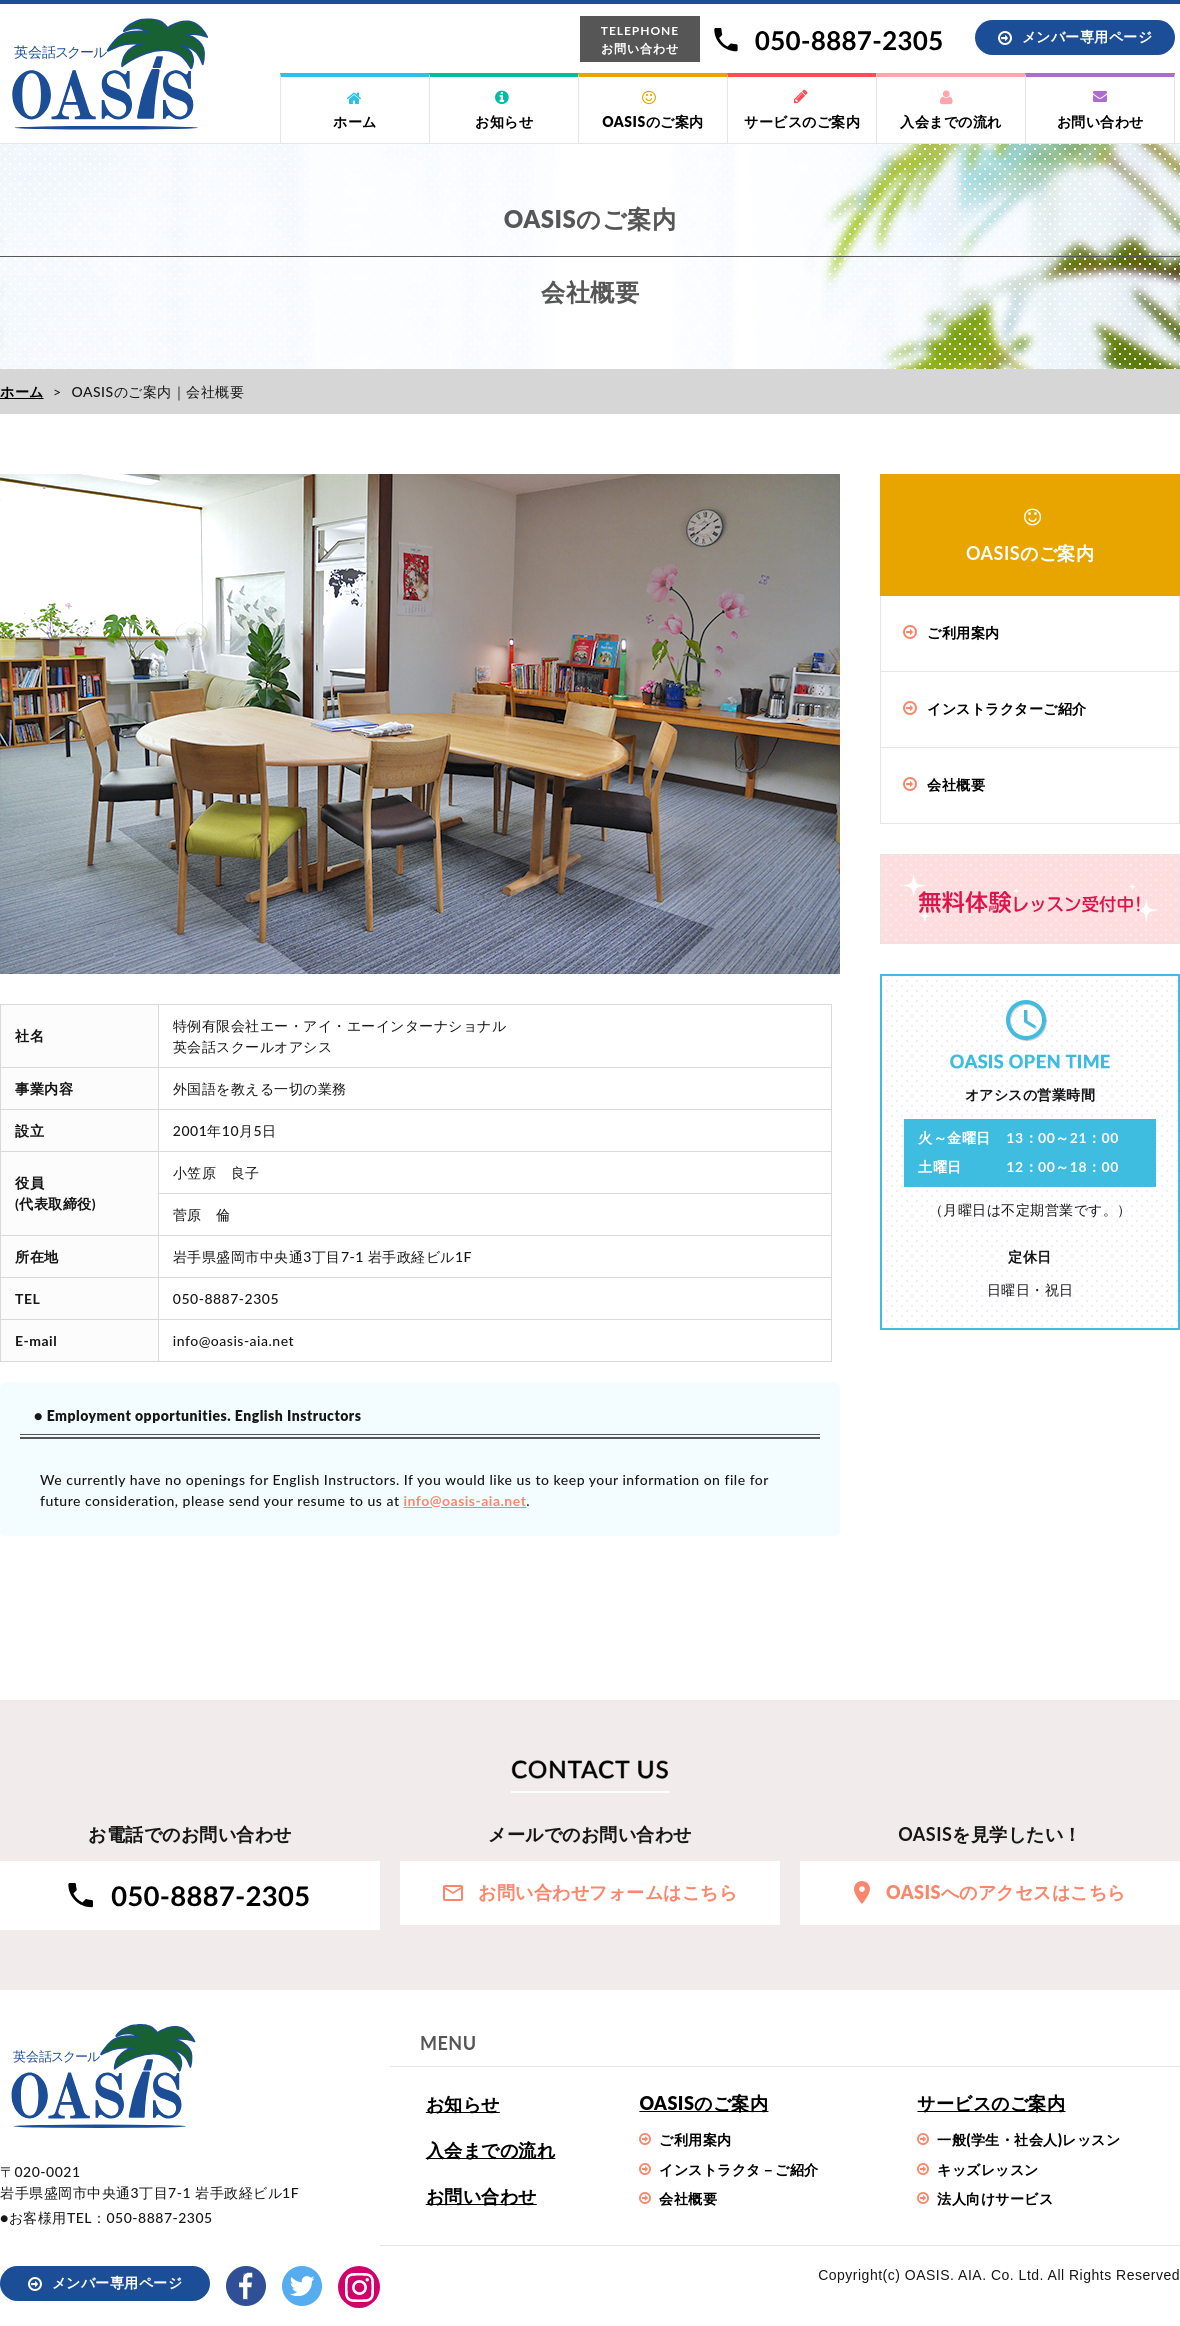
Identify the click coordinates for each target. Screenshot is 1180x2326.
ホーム (22, 391)
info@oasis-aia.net (465, 1500)
